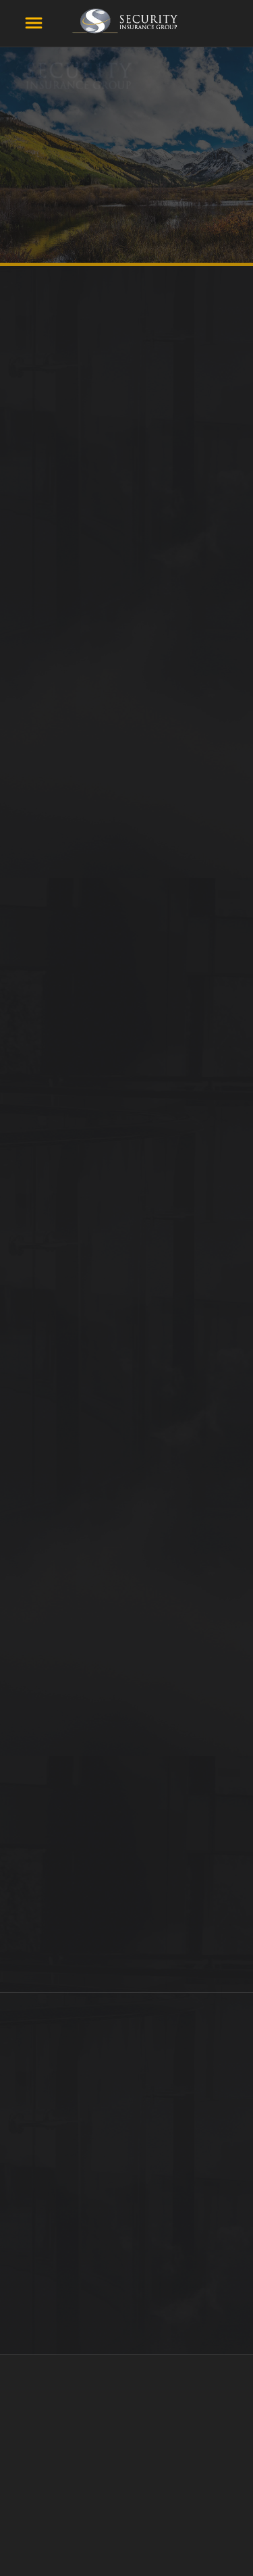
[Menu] (34, 23)
